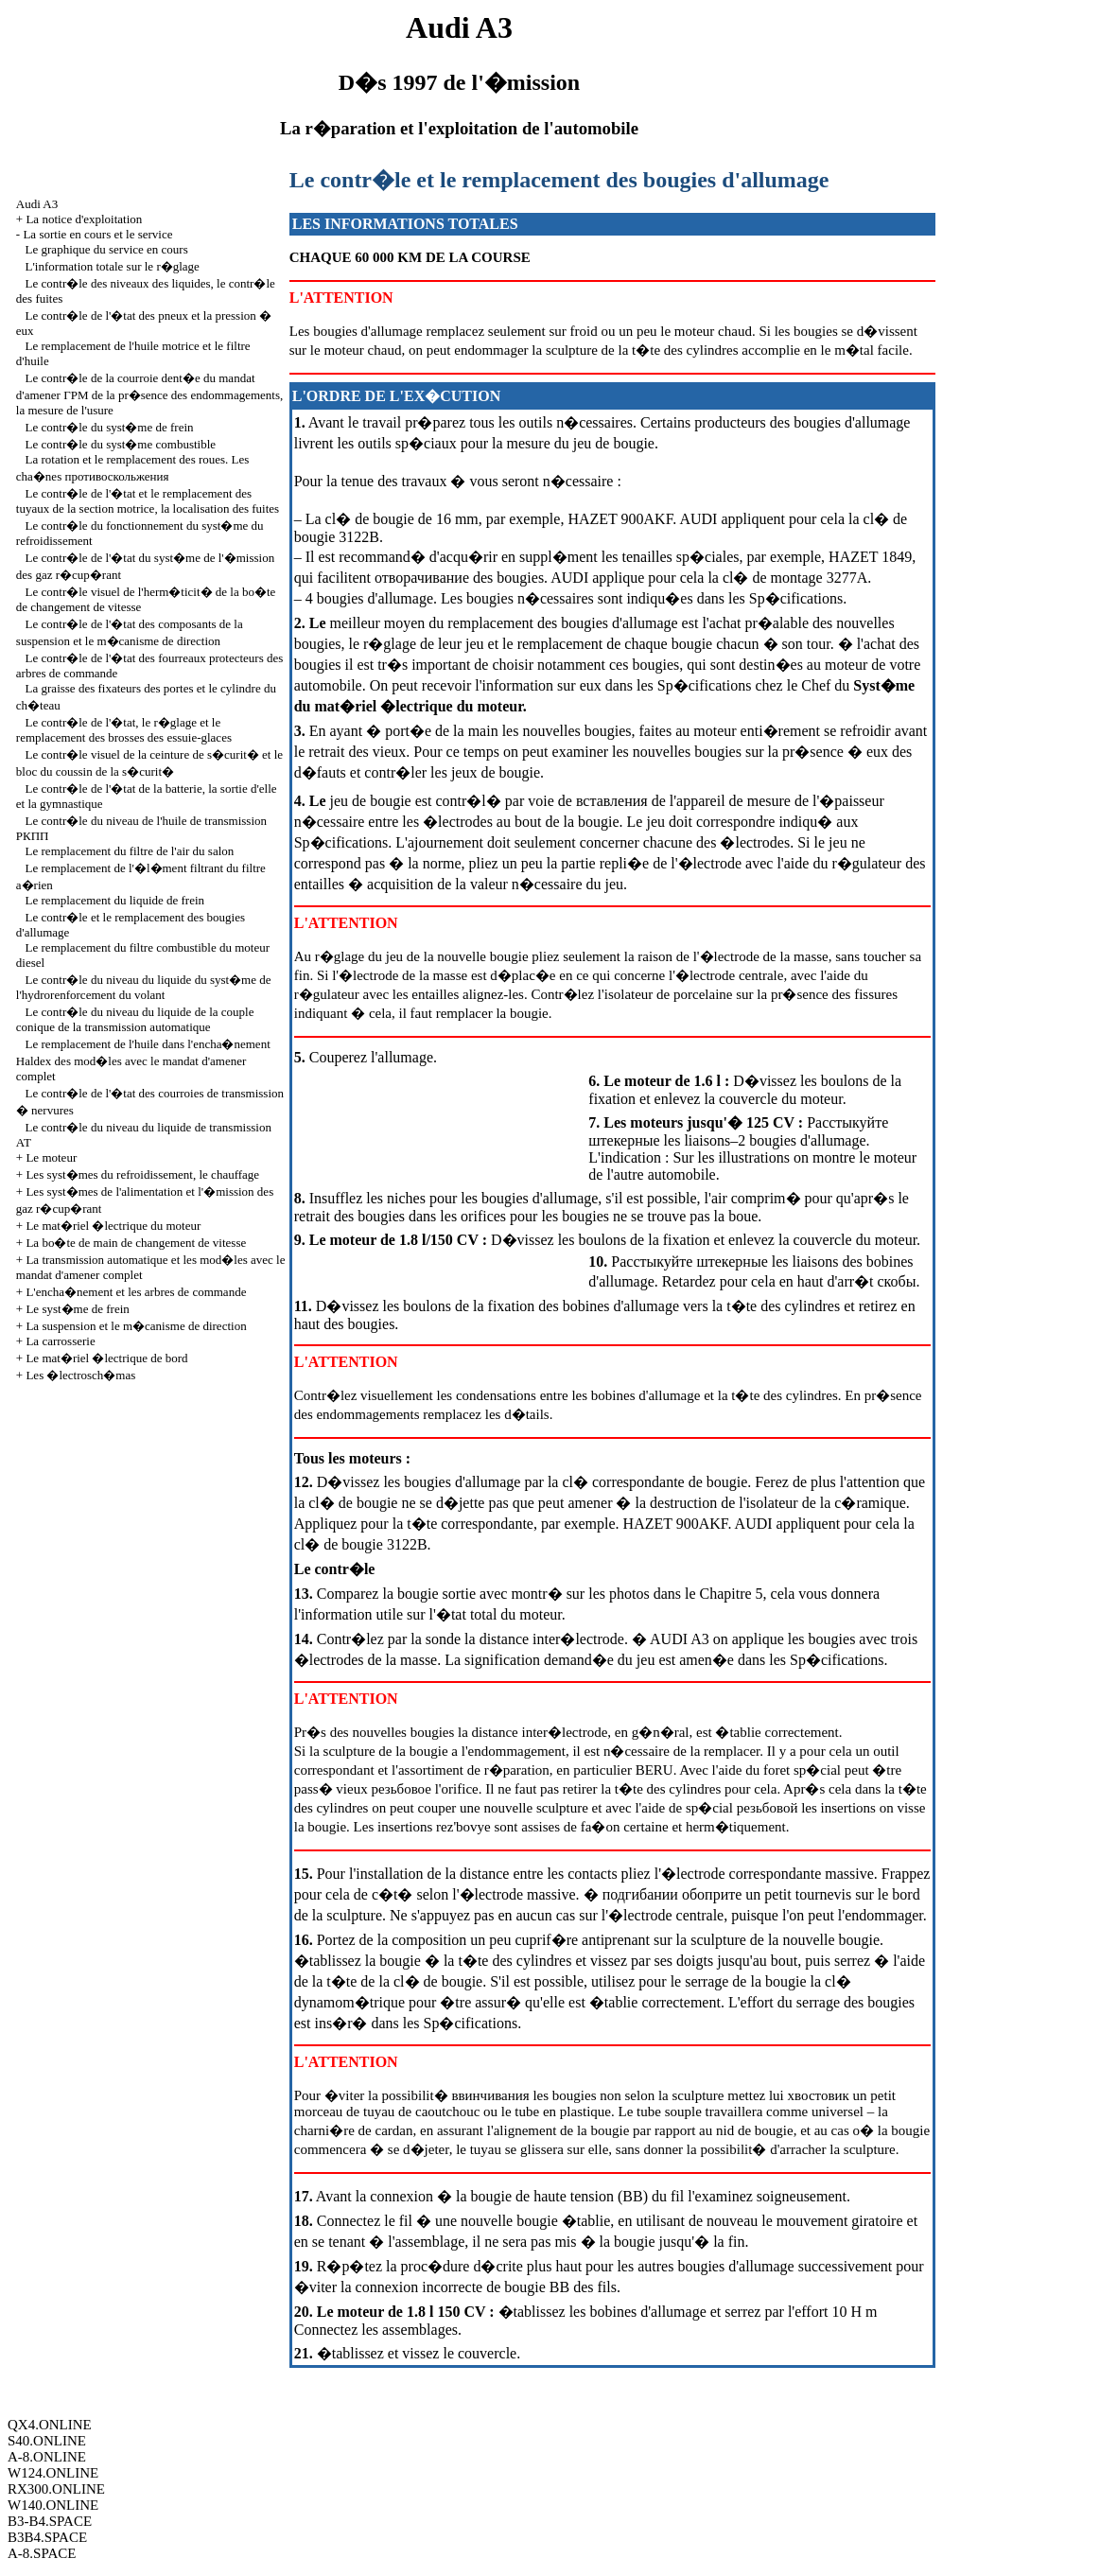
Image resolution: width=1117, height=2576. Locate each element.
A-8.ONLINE (47, 2456)
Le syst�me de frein (77, 1309)
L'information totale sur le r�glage (113, 266)
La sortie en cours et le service (97, 234)
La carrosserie (60, 1341)
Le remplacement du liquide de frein (115, 900)
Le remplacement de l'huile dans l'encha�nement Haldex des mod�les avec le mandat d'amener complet (143, 1060)
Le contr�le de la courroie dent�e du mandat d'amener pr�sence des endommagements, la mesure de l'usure (149, 394)
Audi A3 (37, 204)
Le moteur (51, 1157)
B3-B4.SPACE (50, 2521)
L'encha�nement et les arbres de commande (136, 1292)
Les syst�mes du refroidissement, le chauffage (142, 1174)
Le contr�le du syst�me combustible (121, 444)
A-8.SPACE (42, 2553)
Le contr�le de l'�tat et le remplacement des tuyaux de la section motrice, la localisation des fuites (147, 501)
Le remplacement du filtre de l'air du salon (130, 851)
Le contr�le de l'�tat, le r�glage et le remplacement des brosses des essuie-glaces (124, 730)
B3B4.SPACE (47, 2537)
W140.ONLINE (53, 2505)
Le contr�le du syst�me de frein (110, 427)
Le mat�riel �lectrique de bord (106, 1358)
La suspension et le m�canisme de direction (136, 1326)
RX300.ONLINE (56, 2489)
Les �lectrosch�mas (80, 1375)
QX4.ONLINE (50, 2424)
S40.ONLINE (47, 2440)
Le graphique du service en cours (107, 249)
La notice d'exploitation (84, 219)
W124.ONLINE (53, 2472)
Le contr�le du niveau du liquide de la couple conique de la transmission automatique (135, 1019)
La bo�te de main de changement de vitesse (136, 1242)
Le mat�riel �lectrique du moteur (113, 1225)
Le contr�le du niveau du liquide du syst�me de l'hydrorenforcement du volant (143, 987)
